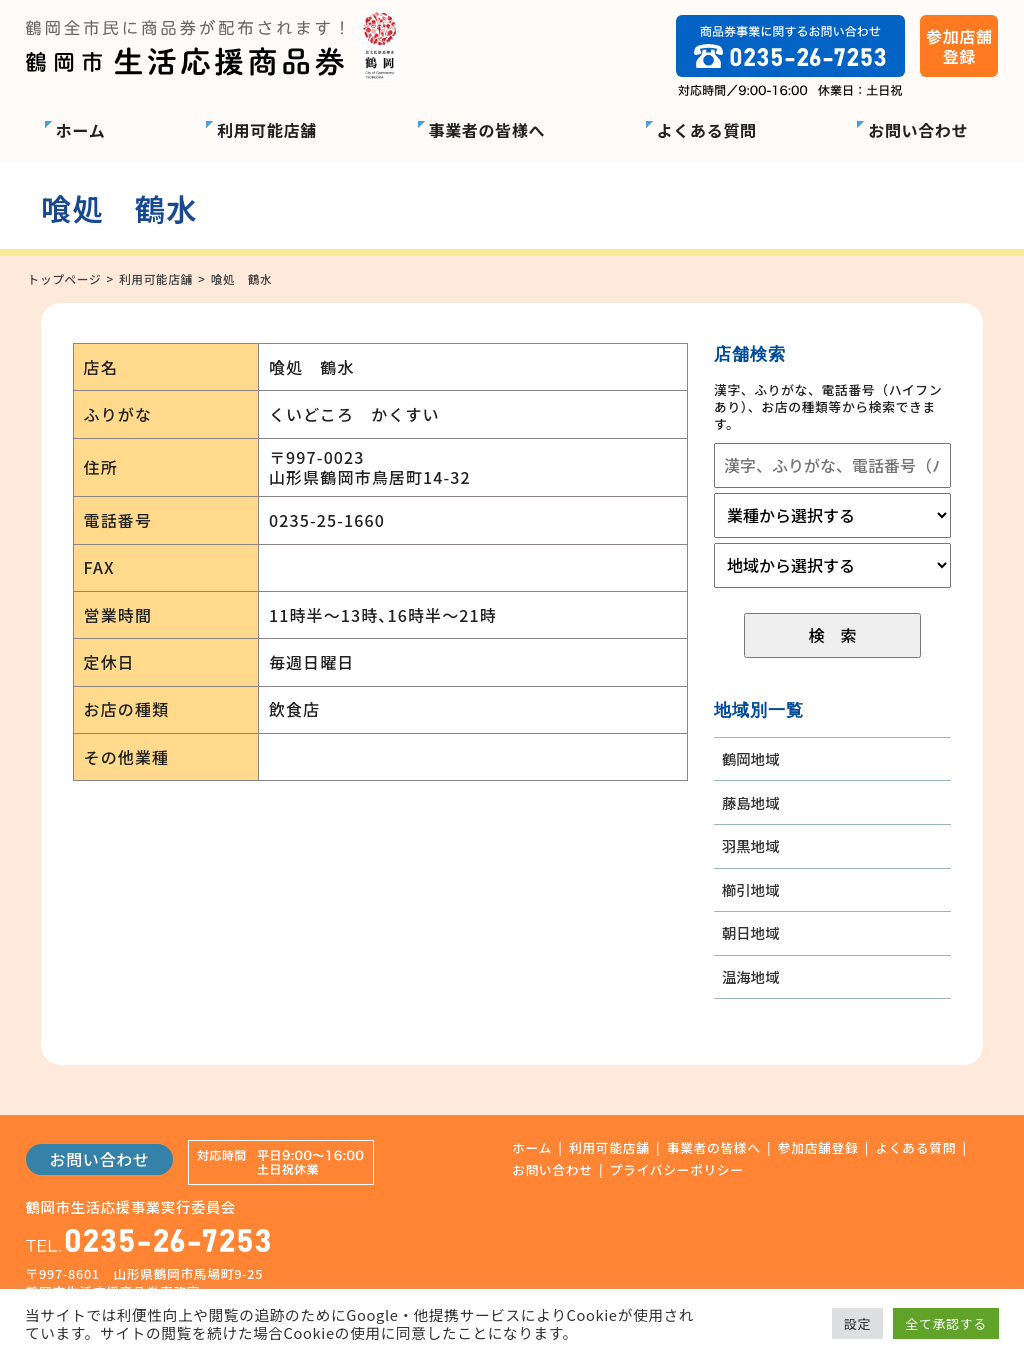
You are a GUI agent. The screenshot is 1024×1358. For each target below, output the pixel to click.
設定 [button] (857, 1323)
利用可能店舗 (267, 130)
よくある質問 (707, 130)
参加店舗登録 (818, 1148)
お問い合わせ (918, 130)
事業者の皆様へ (487, 130)
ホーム (80, 130)
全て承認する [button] (946, 1323)
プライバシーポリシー (677, 1170)
